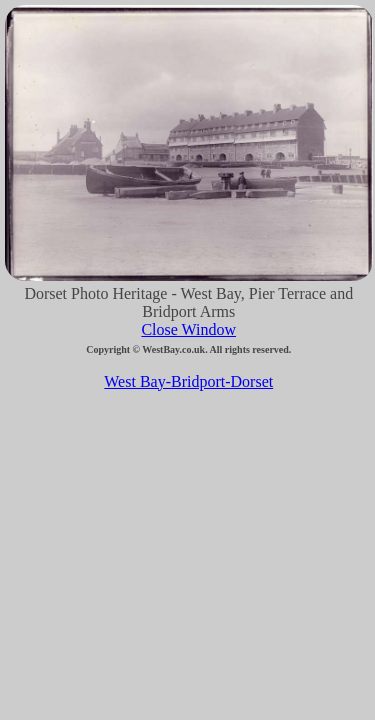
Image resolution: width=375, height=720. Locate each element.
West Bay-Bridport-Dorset (188, 381)
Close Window (188, 329)
